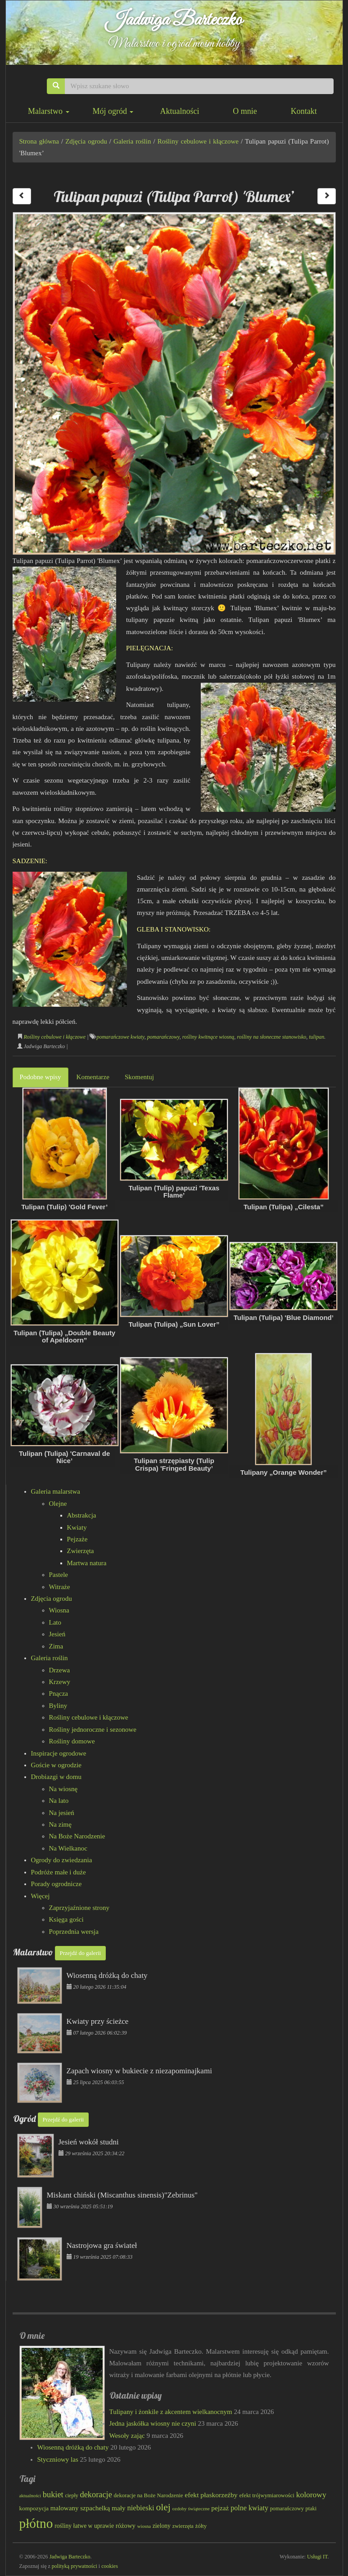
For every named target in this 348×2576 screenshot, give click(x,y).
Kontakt (304, 111)
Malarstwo (48, 111)
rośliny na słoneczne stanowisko (271, 1037)
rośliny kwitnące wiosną (208, 1037)
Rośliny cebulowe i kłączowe (198, 141)
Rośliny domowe (72, 1741)
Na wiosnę (63, 1788)
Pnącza (58, 1693)
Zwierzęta (80, 1550)
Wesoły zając (127, 2435)
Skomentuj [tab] (139, 1077)
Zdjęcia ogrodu (86, 141)
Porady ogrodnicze (56, 1883)
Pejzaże (77, 1539)
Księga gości (66, 1919)
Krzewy (59, 1681)
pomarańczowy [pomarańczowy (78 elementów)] (287, 2508)
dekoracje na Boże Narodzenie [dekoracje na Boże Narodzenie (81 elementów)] (148, 2495)
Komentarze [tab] (93, 1077)
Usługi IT (317, 2556)
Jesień (57, 1634)
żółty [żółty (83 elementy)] (201, 2526)
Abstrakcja (81, 1515)
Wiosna (59, 1610)
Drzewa (59, 1670)
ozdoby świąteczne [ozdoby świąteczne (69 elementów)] (191, 2508)
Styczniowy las (57, 2459)
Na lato (59, 1800)
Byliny (58, 1705)
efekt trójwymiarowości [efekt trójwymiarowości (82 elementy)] (266, 2495)
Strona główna (39, 141)
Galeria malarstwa (56, 1491)
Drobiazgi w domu (56, 1776)
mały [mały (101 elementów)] (119, 2508)
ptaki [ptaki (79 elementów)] (311, 2508)
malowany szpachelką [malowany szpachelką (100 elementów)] (80, 2508)
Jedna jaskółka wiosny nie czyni (152, 2423)
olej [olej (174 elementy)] (163, 2507)
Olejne (58, 1503)
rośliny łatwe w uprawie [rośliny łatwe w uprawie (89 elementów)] (84, 2525)
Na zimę (60, 1824)
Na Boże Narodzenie (77, 1836)
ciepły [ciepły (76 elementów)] (71, 2495)
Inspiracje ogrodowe (58, 1753)
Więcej (40, 1896)
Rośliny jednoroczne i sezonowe (93, 1729)
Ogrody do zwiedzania (61, 1860)
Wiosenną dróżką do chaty (73, 2447)
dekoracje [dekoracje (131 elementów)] (96, 2494)
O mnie (245, 111)
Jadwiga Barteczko (174, 20)
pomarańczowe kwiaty (120, 1037)
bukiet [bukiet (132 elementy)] (53, 2494)
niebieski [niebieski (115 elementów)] (140, 2508)
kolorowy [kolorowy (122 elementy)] (311, 2494)
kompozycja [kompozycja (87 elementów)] (34, 2508)
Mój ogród (112, 111)
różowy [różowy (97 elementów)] (126, 2525)
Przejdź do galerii (80, 1953)
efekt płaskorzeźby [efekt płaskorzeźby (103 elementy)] (211, 2495)
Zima (56, 1646)
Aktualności (179, 111)
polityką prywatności (74, 2566)
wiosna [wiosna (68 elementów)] (144, 2526)
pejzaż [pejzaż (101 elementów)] (220, 2508)
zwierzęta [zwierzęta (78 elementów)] (183, 2526)
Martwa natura (87, 1563)
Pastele (58, 1574)
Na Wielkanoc (68, 1848)
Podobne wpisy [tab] (40, 1077)
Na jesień (61, 1812)
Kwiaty (77, 1527)
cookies (109, 2566)
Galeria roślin (132, 141)
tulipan (316, 1037)
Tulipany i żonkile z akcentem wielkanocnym (170, 2411)
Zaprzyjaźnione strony (79, 1907)
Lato (55, 1622)
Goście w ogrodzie (56, 1765)
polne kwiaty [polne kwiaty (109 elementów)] (249, 2508)
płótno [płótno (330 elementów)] (36, 2523)
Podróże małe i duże (58, 1872)
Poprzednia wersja (74, 1931)
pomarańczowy (163, 1037)
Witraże (59, 1586)
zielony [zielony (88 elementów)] (162, 2525)
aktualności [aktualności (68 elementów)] (30, 2495)
